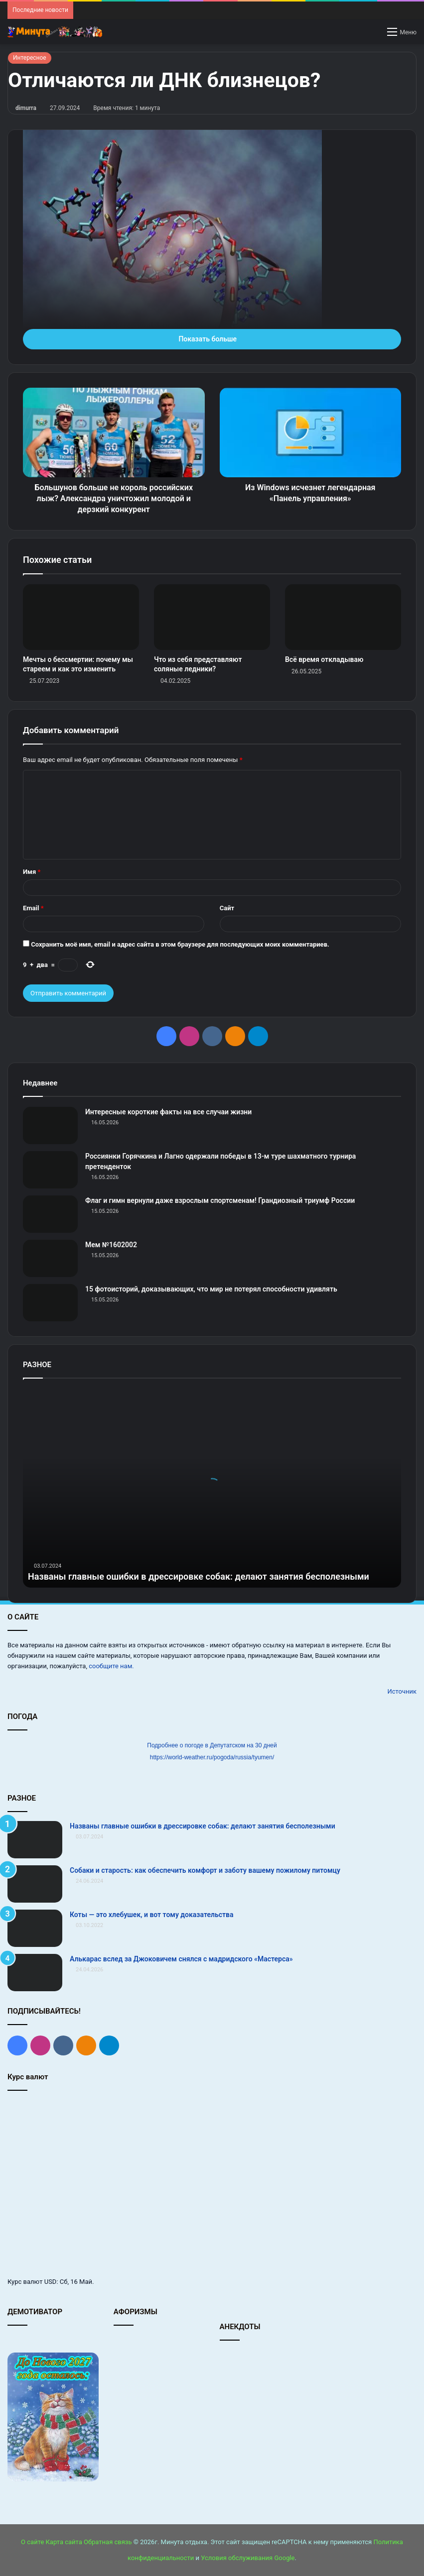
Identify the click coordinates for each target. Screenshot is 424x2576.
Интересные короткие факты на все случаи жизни (168, 1112)
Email (33, 908)
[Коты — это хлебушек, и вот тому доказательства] (34, 1928)
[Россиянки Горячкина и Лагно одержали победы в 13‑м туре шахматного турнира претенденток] (50, 1169)
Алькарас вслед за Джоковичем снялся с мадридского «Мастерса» (181, 1959)
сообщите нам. (111, 1666)
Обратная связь (108, 2542)
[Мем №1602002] (50, 1258)
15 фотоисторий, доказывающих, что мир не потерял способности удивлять (211, 1289)
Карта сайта (64, 2542)
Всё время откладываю (324, 659)
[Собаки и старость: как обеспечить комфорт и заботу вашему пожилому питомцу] (34, 1884)
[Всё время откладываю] (343, 616)
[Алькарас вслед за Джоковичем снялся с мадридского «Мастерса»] (34, 1972)
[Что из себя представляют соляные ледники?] (212, 616)
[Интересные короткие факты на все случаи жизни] (50, 1125)
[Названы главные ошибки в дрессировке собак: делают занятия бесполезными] (34, 1839)
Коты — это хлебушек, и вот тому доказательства (152, 1915)
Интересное (29, 57)
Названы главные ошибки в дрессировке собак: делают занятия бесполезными (198, 1576)
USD (50, 2281)
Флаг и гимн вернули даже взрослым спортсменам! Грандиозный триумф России (220, 1200)
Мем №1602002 (111, 1245)
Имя (31, 871)
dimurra (25, 108)
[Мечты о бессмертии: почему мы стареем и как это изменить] (81, 616)
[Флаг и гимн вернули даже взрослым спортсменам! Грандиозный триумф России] (50, 1214)
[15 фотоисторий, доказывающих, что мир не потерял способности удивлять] (50, 1302)
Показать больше (211, 339)
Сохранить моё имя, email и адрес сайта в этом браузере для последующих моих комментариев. (180, 944)
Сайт (227, 908)
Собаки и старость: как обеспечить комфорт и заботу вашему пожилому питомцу (205, 1870)
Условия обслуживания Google (247, 2558)
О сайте (32, 2542)
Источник (402, 1691)
